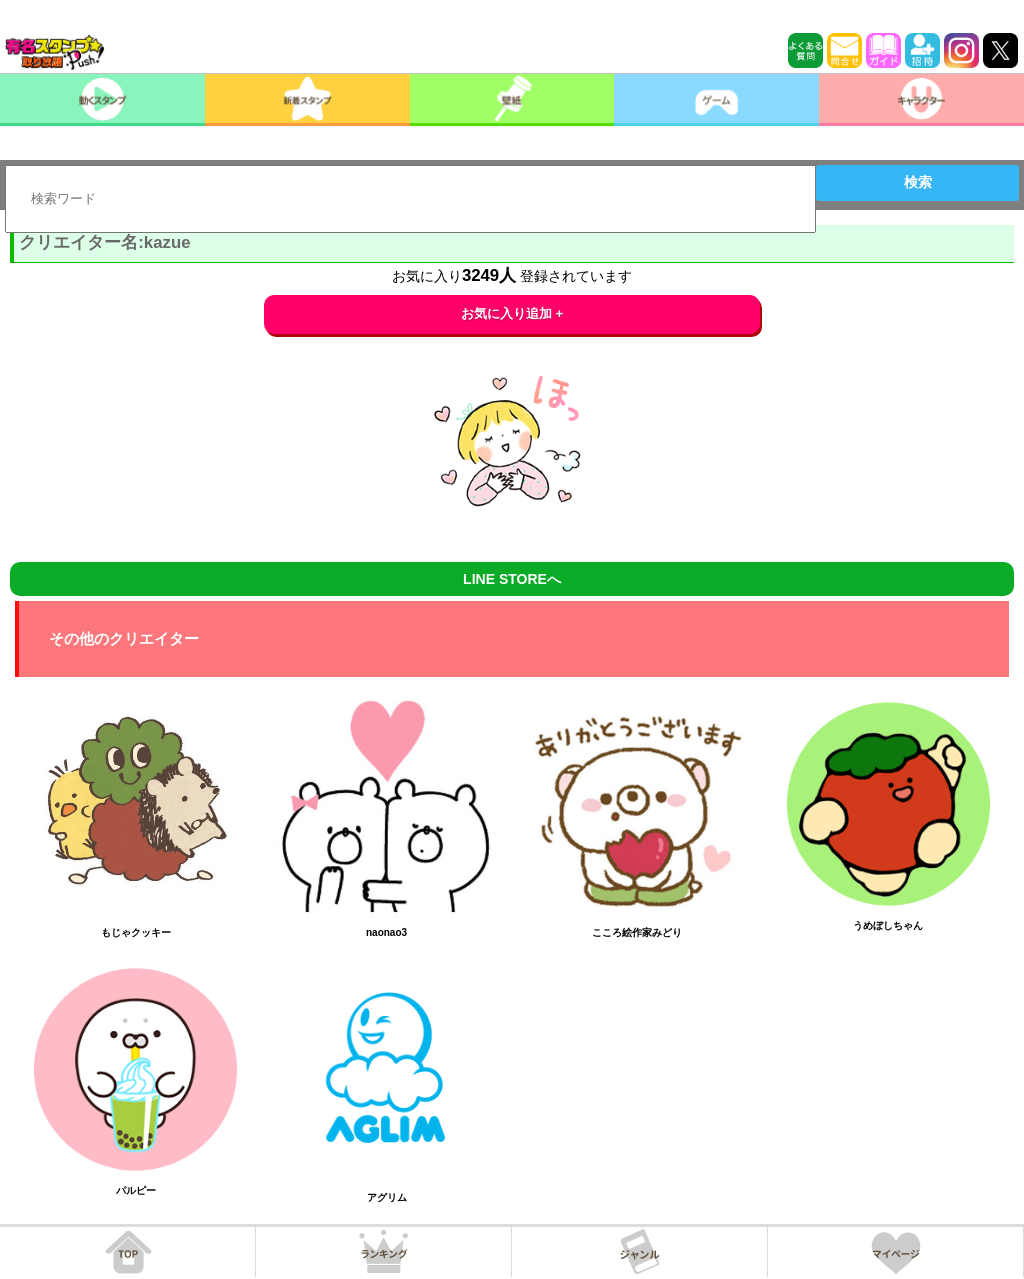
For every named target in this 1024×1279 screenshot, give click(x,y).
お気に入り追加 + (512, 313)
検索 (918, 182)
